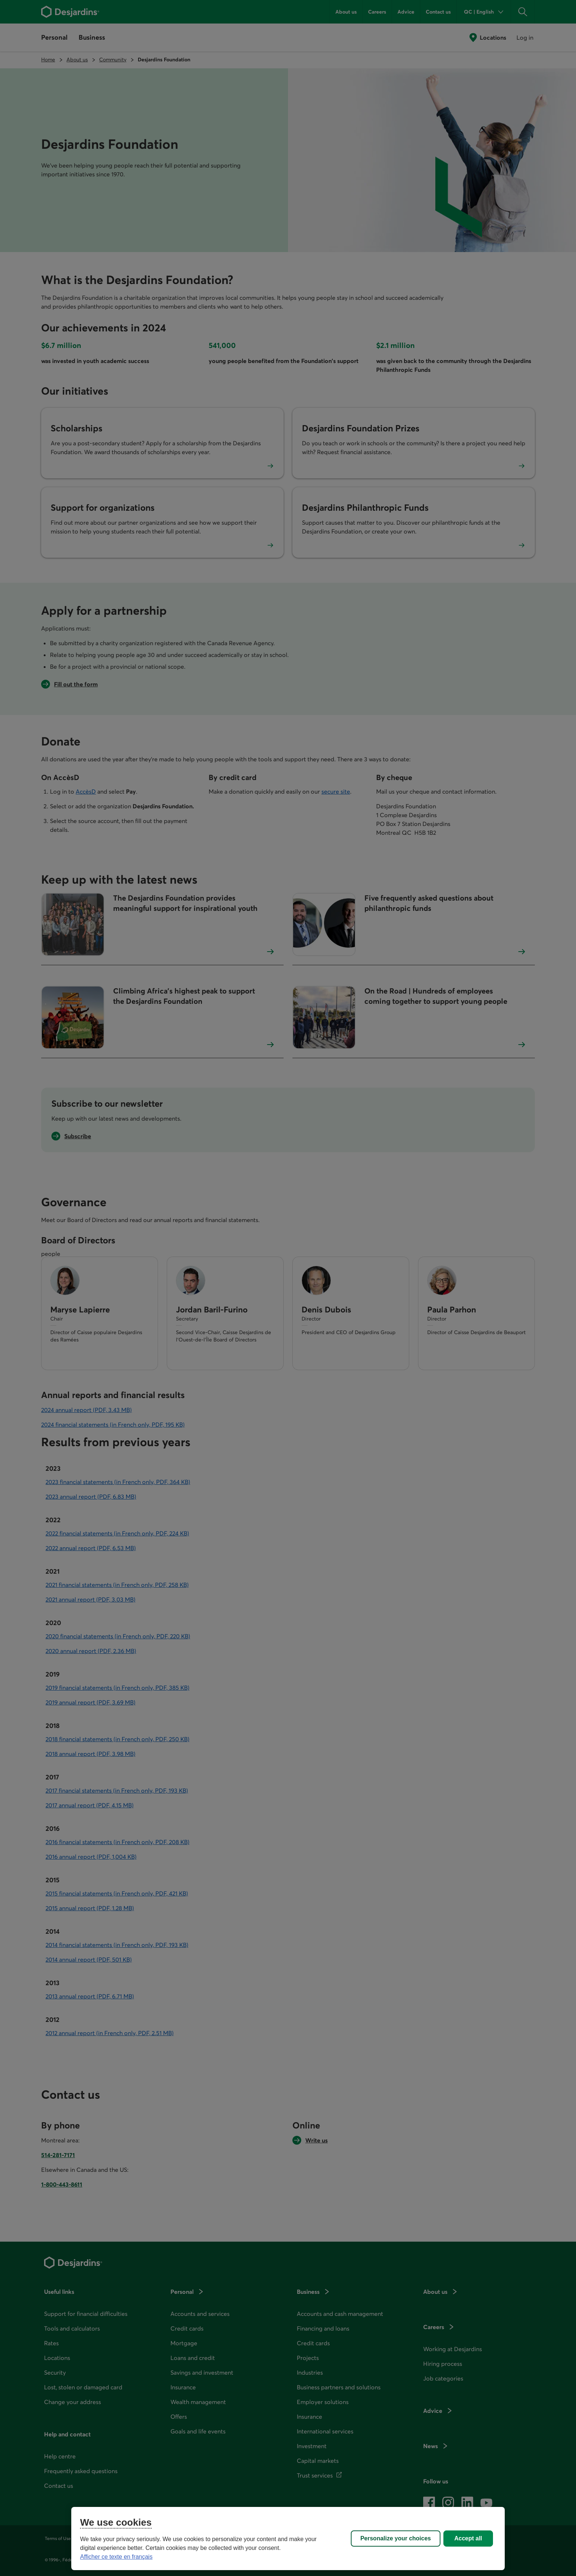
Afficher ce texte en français (116, 2557)
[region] (288, 2538)
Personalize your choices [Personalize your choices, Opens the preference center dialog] (395, 2538)
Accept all (468, 2538)
